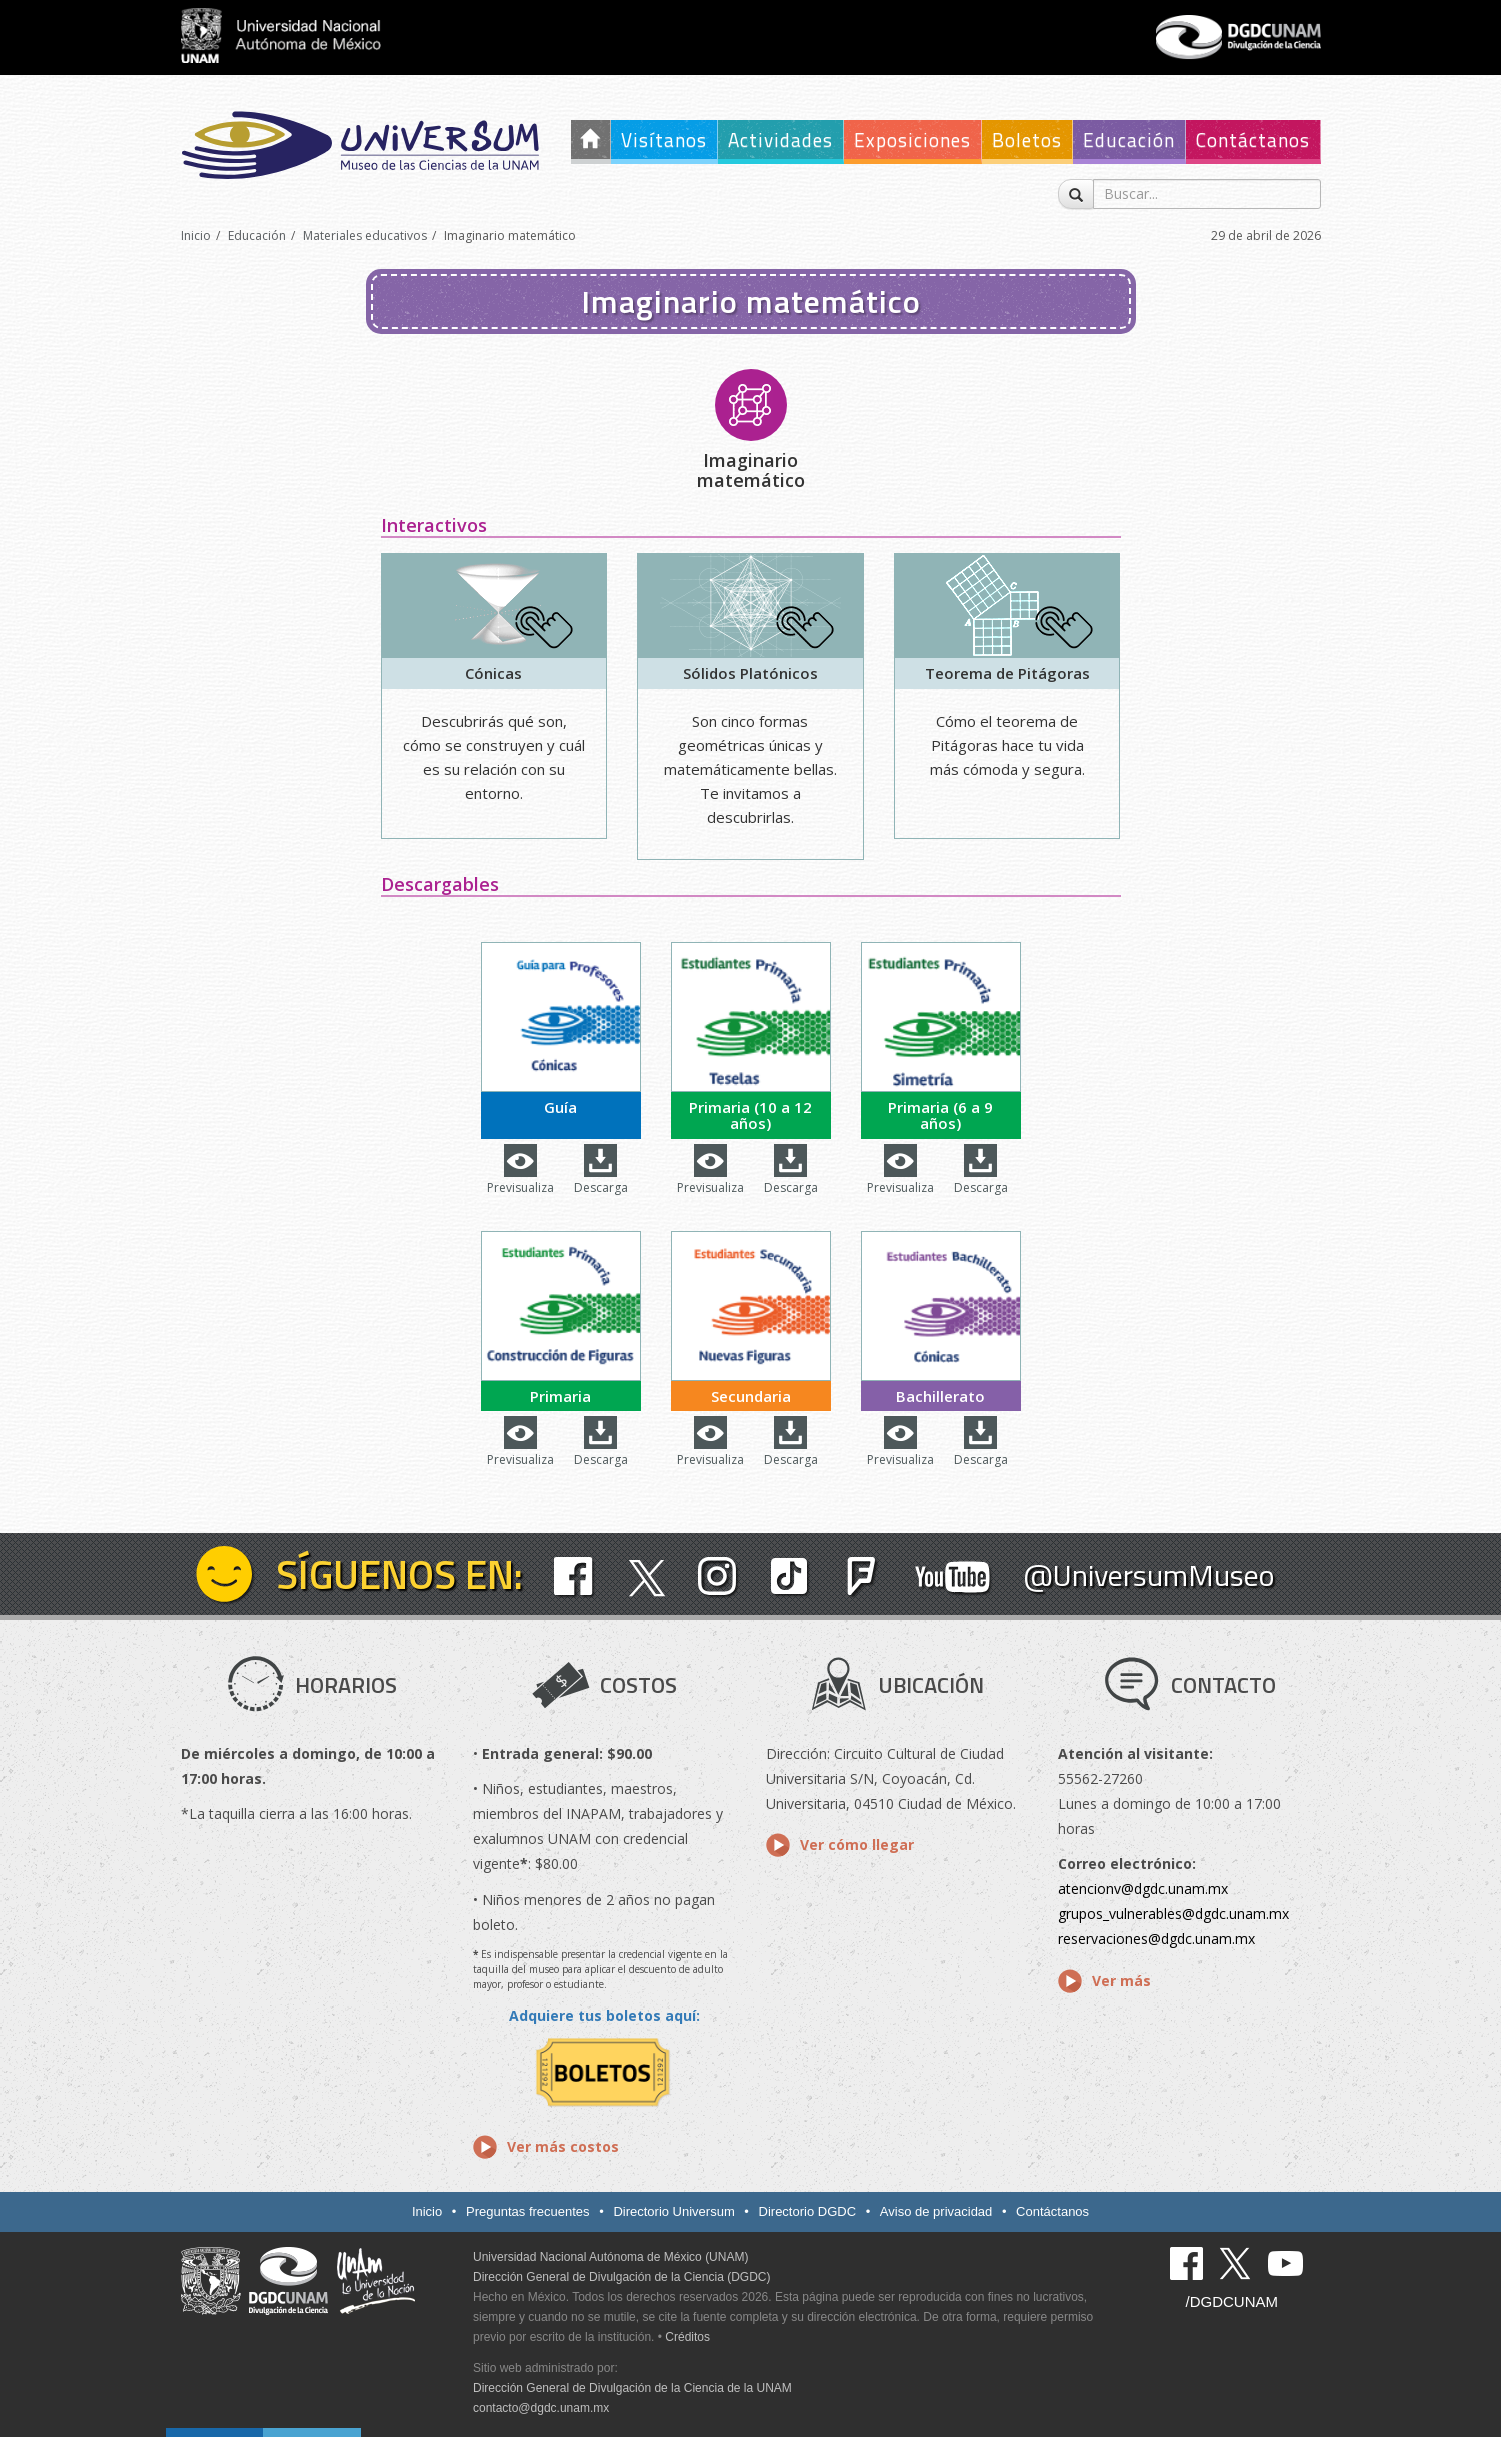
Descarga (601, 1187)
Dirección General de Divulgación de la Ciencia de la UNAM (632, 2388)
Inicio (196, 235)
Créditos (687, 2337)
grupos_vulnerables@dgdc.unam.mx (1173, 1913)
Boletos (1027, 139)
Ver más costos (563, 2146)
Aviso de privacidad (936, 2211)
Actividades (780, 139)
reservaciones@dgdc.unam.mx (1156, 1938)
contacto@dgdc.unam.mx (541, 2408)
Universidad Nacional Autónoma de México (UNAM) (610, 2257)
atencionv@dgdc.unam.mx (1143, 1888)
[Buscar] (1076, 194)
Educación (1129, 139)
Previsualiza (520, 1187)
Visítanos (664, 139)
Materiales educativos (365, 235)
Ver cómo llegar (857, 1844)
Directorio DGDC (808, 2211)
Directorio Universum (673, 2211)
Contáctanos (1253, 139)
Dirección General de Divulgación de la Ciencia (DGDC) (621, 2277)
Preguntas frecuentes (528, 2211)
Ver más (1121, 1980)
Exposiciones (912, 139)
